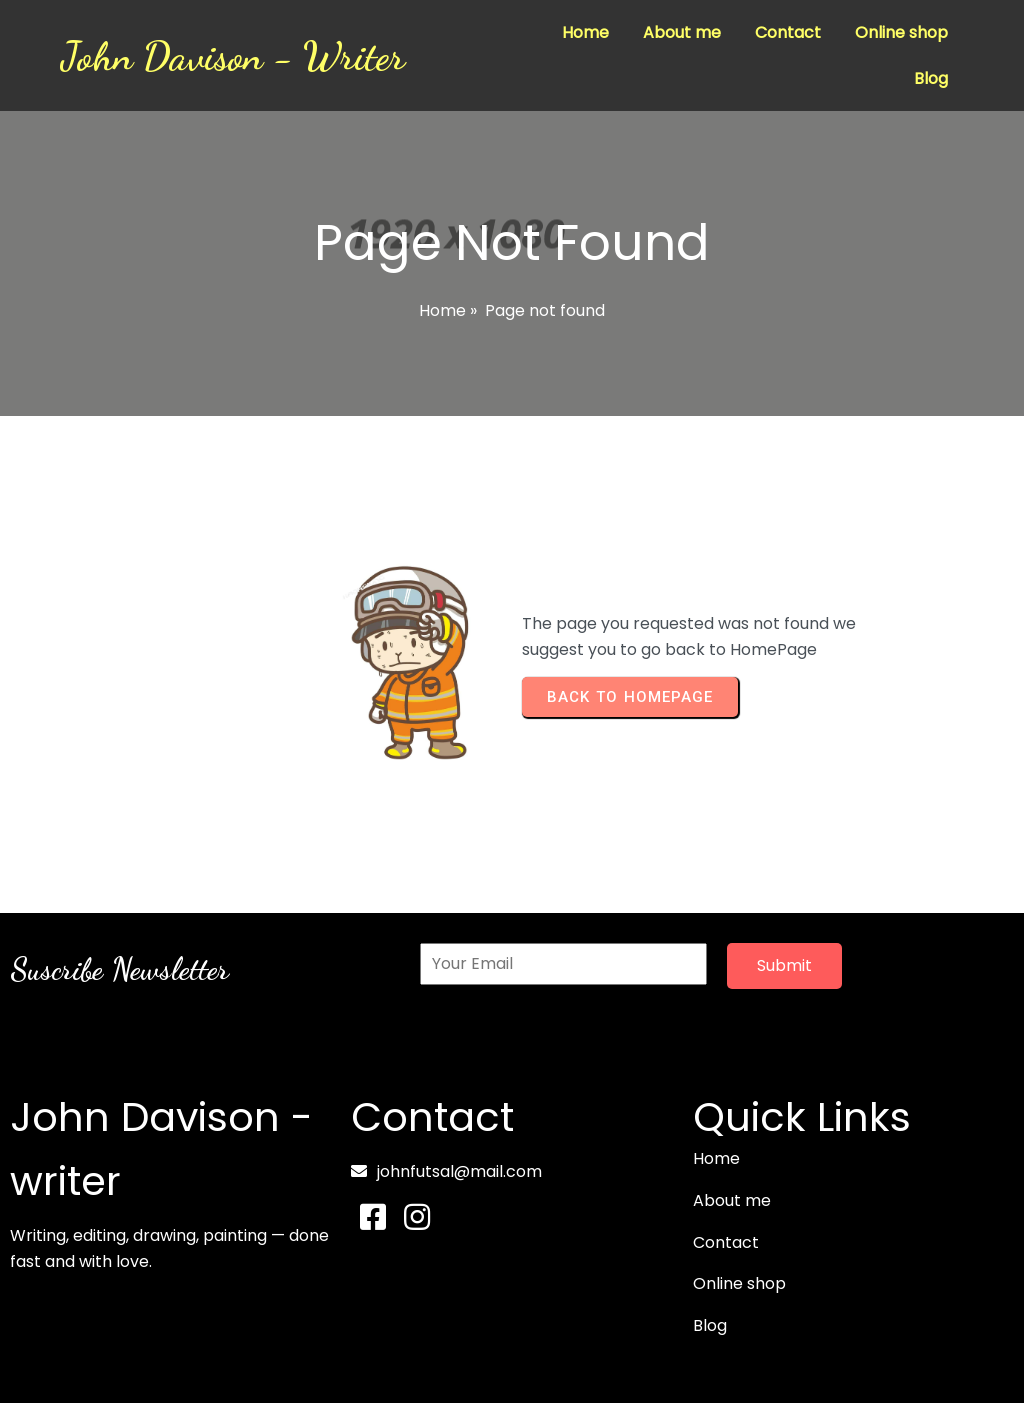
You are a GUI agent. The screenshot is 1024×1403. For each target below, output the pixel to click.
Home (442, 310)
